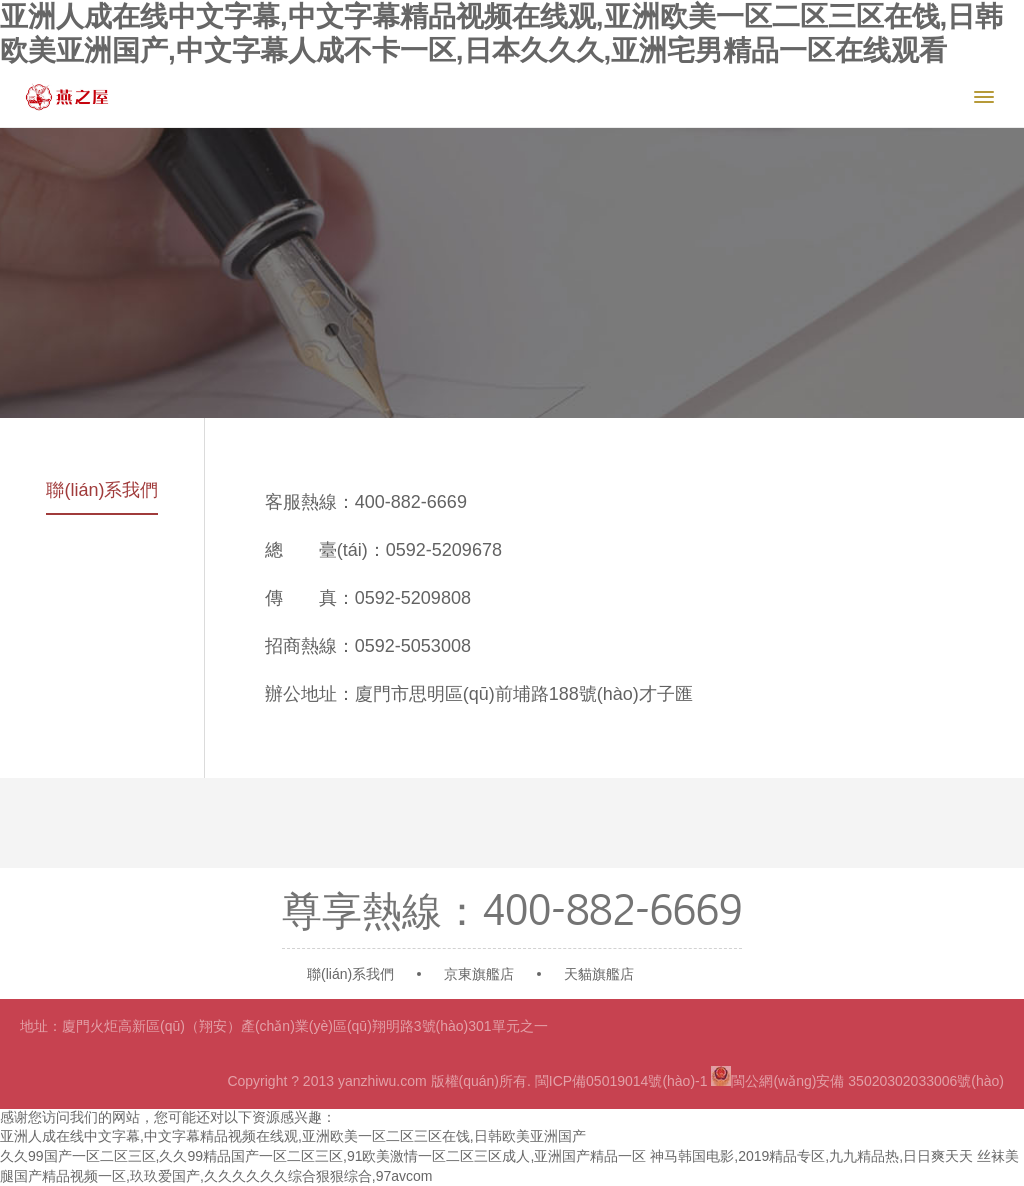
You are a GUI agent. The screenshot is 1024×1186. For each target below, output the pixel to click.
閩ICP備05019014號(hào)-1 (621, 1081)
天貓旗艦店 (599, 974)
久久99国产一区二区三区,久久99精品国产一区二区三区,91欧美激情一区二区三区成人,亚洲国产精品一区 (323, 1156)
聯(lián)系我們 (102, 490)
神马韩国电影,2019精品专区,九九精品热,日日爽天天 (811, 1156)
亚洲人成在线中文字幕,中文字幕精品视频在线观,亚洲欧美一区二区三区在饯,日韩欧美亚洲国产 (293, 1136)
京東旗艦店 (479, 974)
